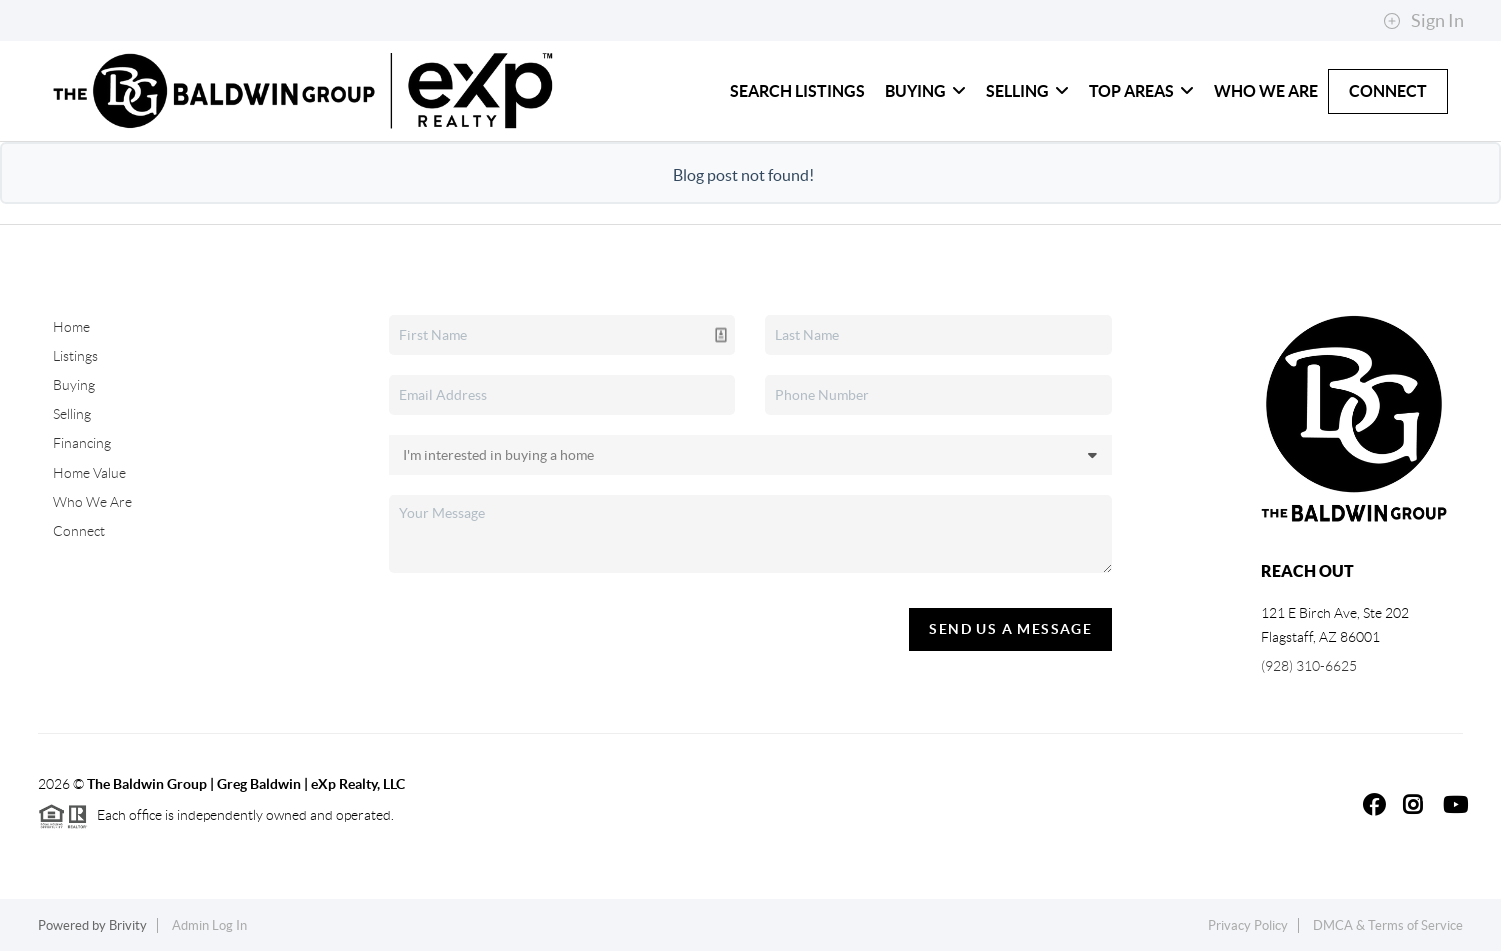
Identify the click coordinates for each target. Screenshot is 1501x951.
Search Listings (797, 91)
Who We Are (1266, 91)
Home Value (89, 473)
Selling (1027, 91)
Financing (82, 443)
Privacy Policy (1248, 925)
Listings (75, 356)
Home (71, 327)
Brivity (128, 925)
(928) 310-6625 (1309, 666)
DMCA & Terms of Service (1388, 925)
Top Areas (1141, 91)
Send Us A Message (1010, 629)
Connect (1388, 91)
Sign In (1423, 21)
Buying (925, 91)
